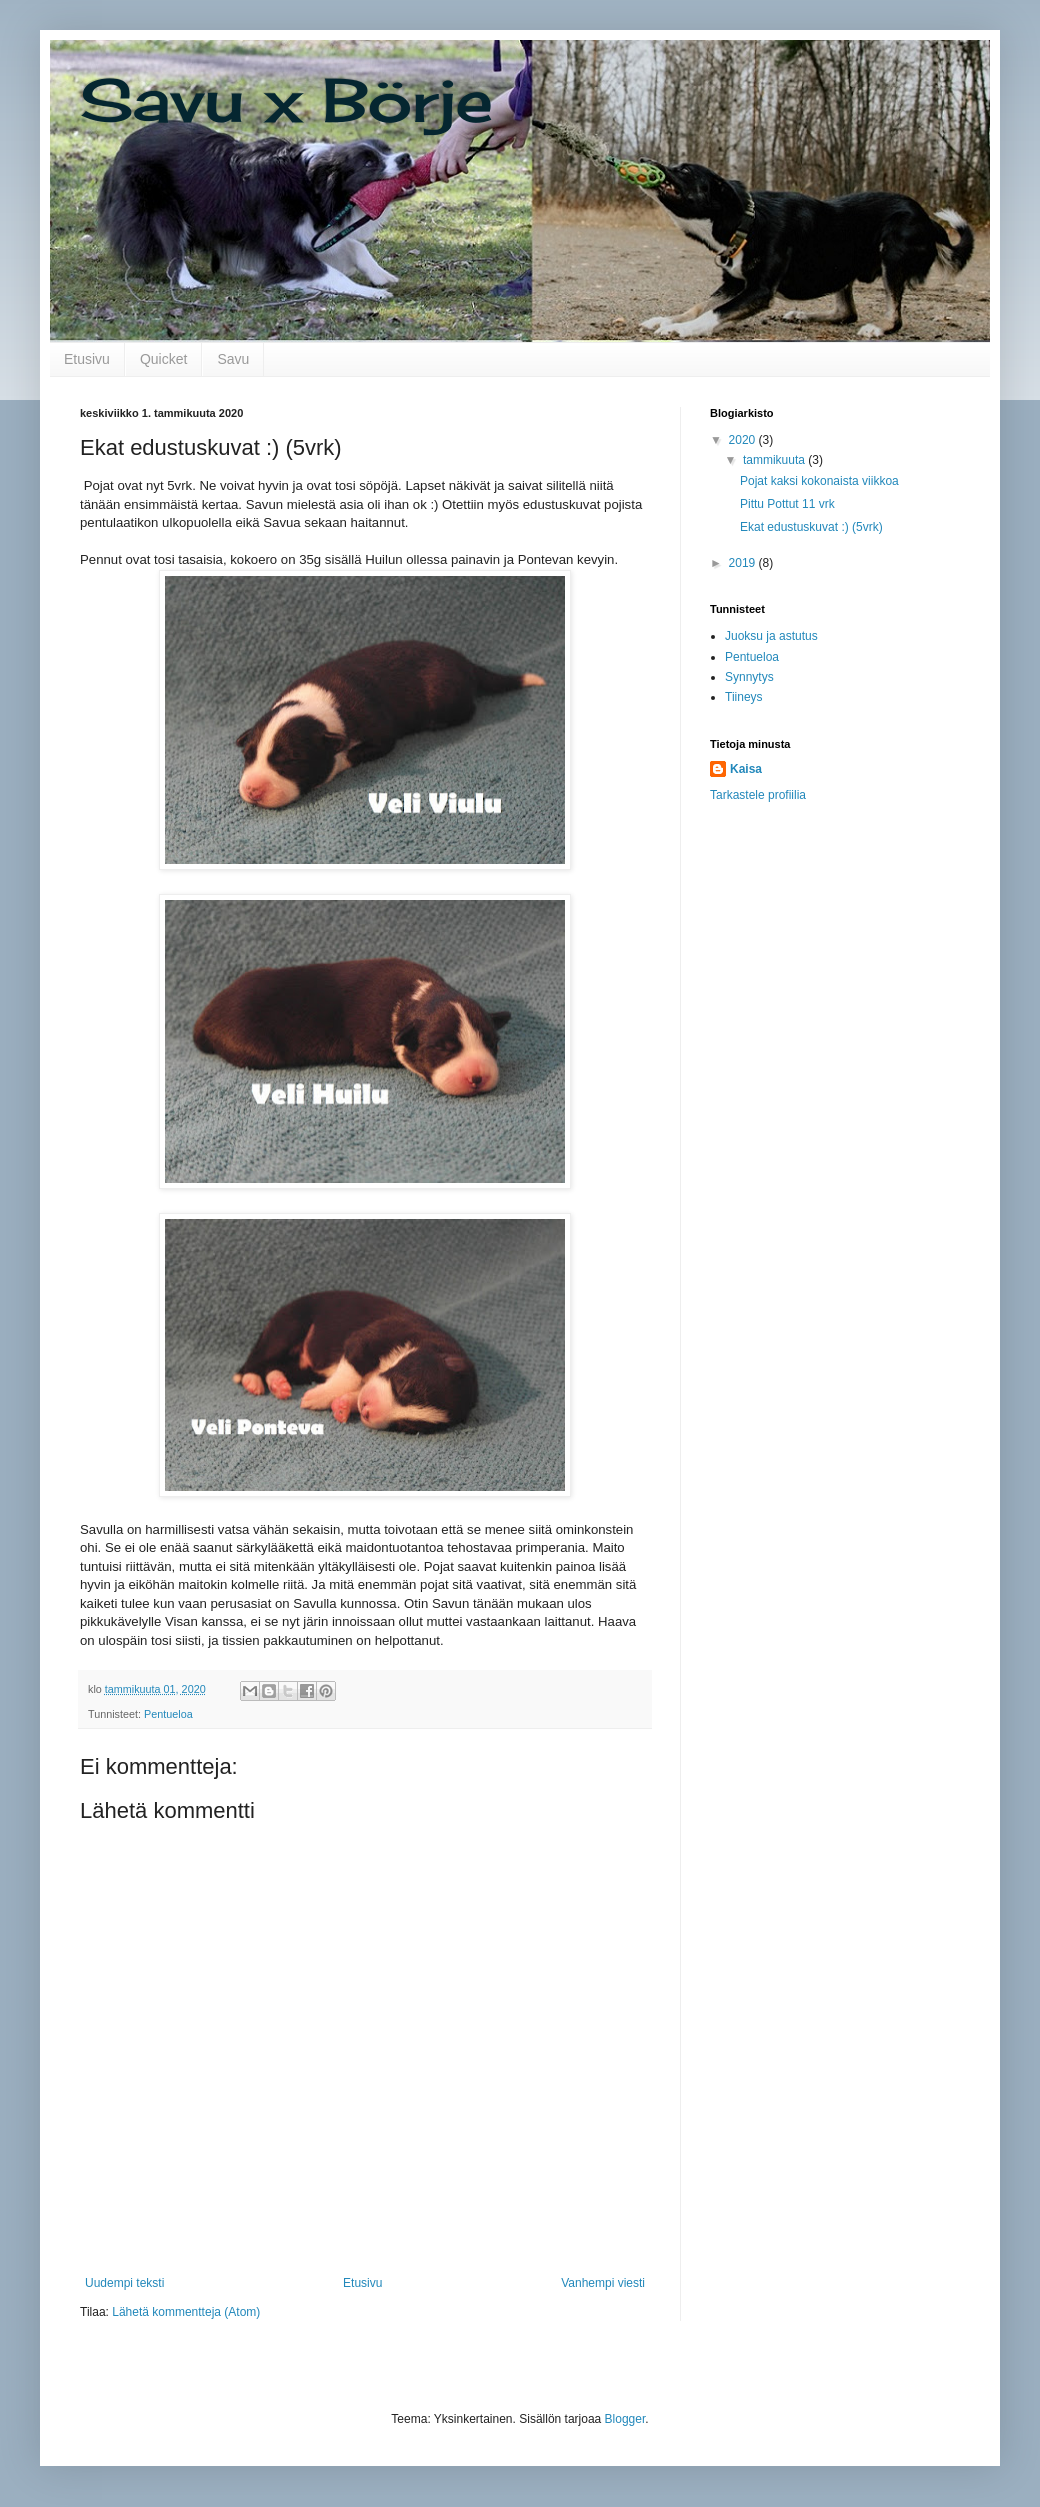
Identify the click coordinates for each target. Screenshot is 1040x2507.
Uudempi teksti (124, 2283)
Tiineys (744, 697)
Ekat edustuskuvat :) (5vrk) (811, 527)
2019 (744, 563)
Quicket (163, 359)
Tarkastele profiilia (758, 795)
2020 (744, 440)
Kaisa (746, 769)
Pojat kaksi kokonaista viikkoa (819, 481)
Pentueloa (168, 1714)
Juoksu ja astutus (771, 636)
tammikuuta (775, 460)
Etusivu (87, 359)
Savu (233, 359)
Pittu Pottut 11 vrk (787, 504)
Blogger (625, 2419)
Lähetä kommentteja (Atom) (186, 2312)
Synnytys (749, 677)
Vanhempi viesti (603, 2283)
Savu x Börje (286, 99)
